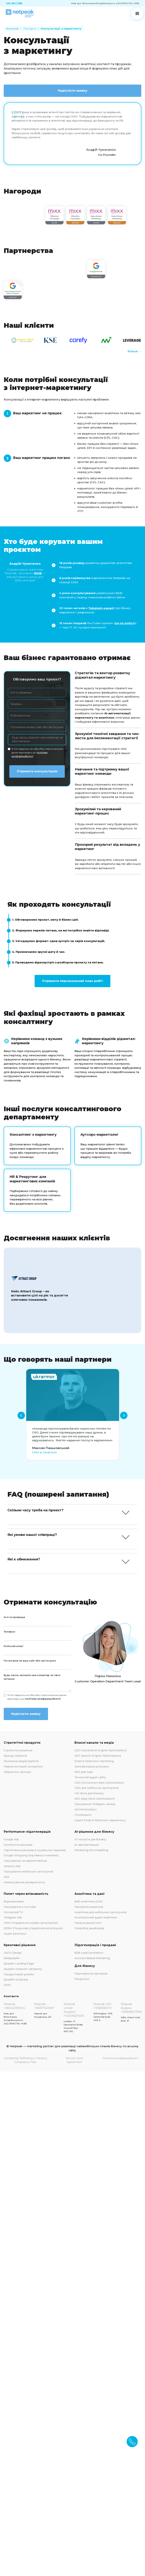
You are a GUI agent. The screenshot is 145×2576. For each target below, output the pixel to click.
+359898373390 (131, 2012)
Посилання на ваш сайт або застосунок (30, 1660)
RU (14, 3)
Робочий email (13, 1646)
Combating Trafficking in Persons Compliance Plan (25, 2060)
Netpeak (12, 28)
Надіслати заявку (72, 90)
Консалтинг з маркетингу (33, 1135)
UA (8, 3)
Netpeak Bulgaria (126, 2006)
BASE (38, 573)
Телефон (9, 1631)
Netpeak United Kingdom (70, 2008)
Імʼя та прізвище (14, 1617)
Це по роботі (125, 623)
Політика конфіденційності (120, 2058)
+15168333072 (102, 2008)
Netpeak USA (102, 2004)
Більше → (134, 351)
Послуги (29, 28)
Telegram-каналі (101, 608)
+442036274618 (74, 2015)
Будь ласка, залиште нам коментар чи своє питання (32, 1677)
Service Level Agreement (74, 2060)
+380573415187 (44, 2008)
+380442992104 (14, 2008)
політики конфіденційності (43, 1698)
